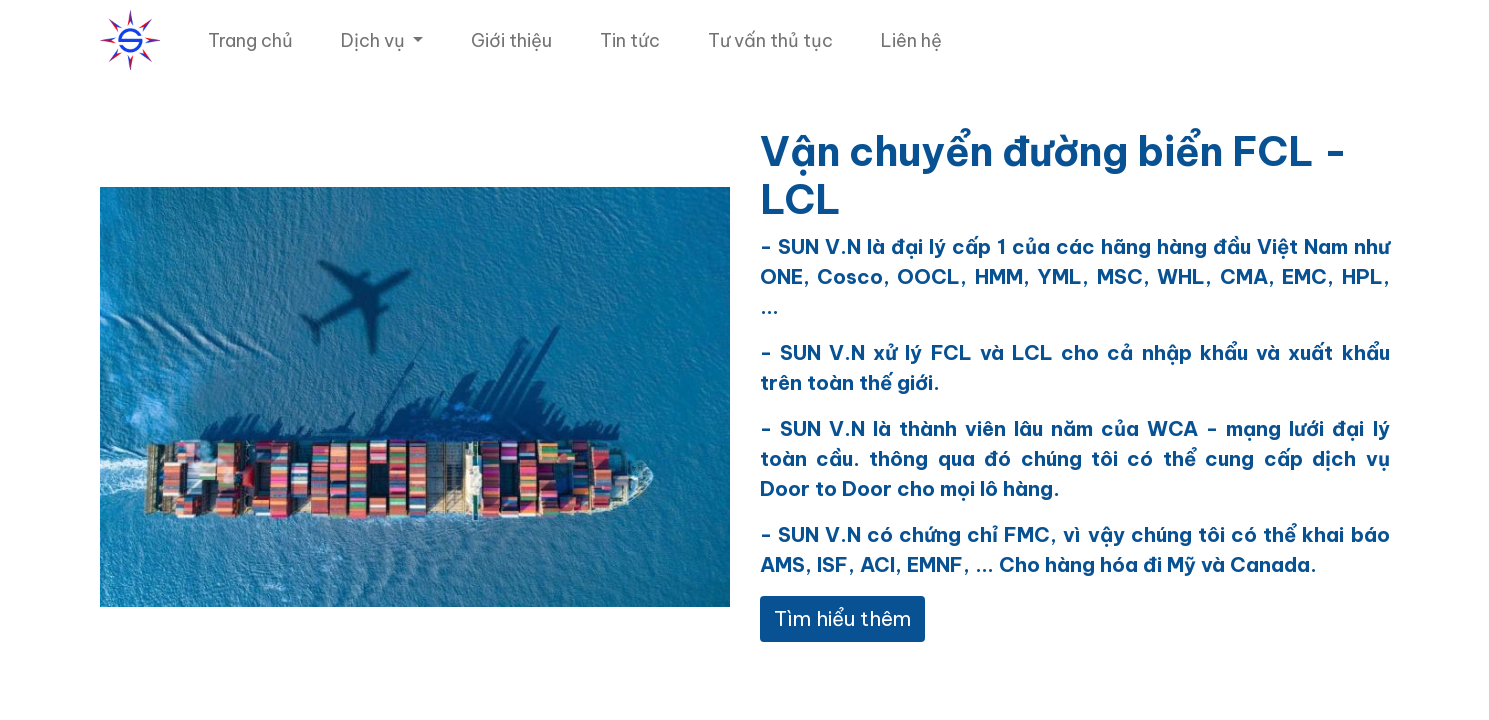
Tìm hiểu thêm (842, 618)
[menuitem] (250, 40)
